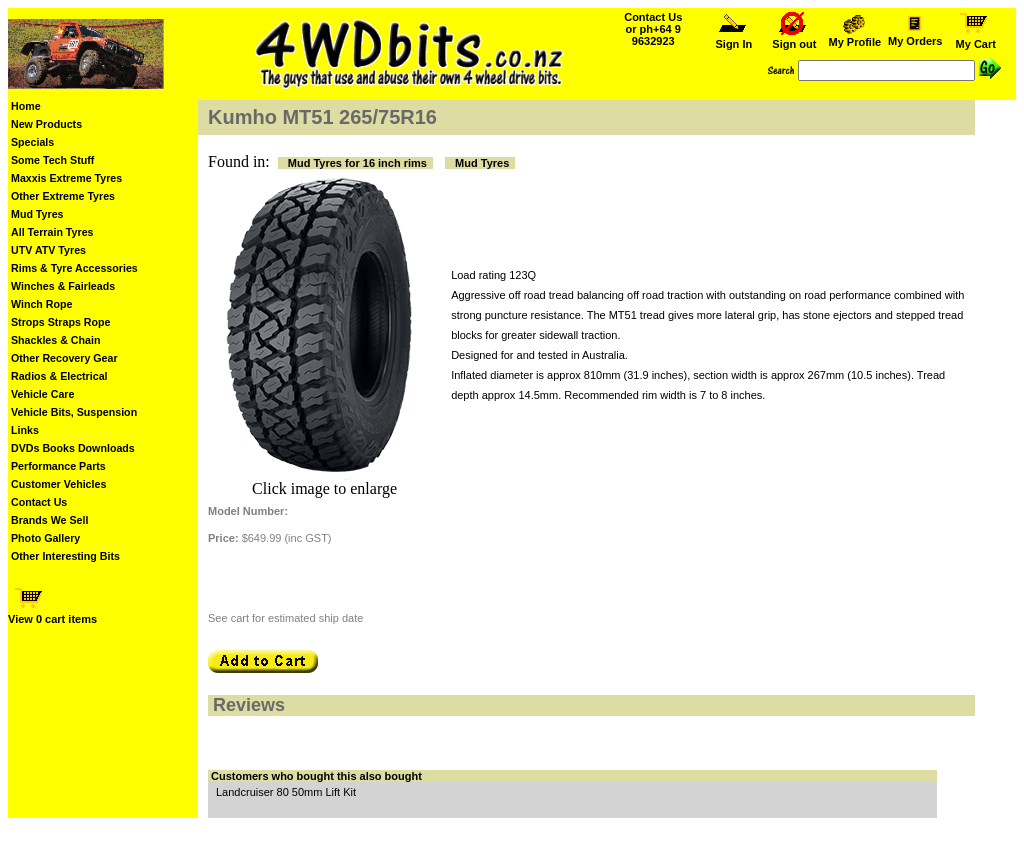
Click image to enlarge (324, 488)
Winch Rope (41, 304)
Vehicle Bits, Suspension (74, 412)
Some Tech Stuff (52, 160)
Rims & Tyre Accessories (74, 268)
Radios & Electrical (59, 376)
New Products (46, 124)
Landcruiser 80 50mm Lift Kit (286, 792)
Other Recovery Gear (64, 358)
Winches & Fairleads (63, 286)
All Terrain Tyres (52, 232)
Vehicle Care (42, 394)
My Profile (855, 37)
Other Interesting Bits (65, 556)
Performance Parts (58, 466)
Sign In (734, 39)
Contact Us (39, 502)
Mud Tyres (37, 214)
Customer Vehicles (58, 484)
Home (26, 106)
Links (25, 430)
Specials (32, 142)
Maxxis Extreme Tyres (66, 178)
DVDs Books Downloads (73, 448)
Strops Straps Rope (60, 322)
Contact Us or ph (653, 29)
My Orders (915, 36)
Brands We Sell (49, 520)
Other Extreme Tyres (63, 196)
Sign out (794, 39)
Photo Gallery (45, 538)
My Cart (976, 39)
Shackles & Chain (55, 340)
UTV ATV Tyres (48, 250)
